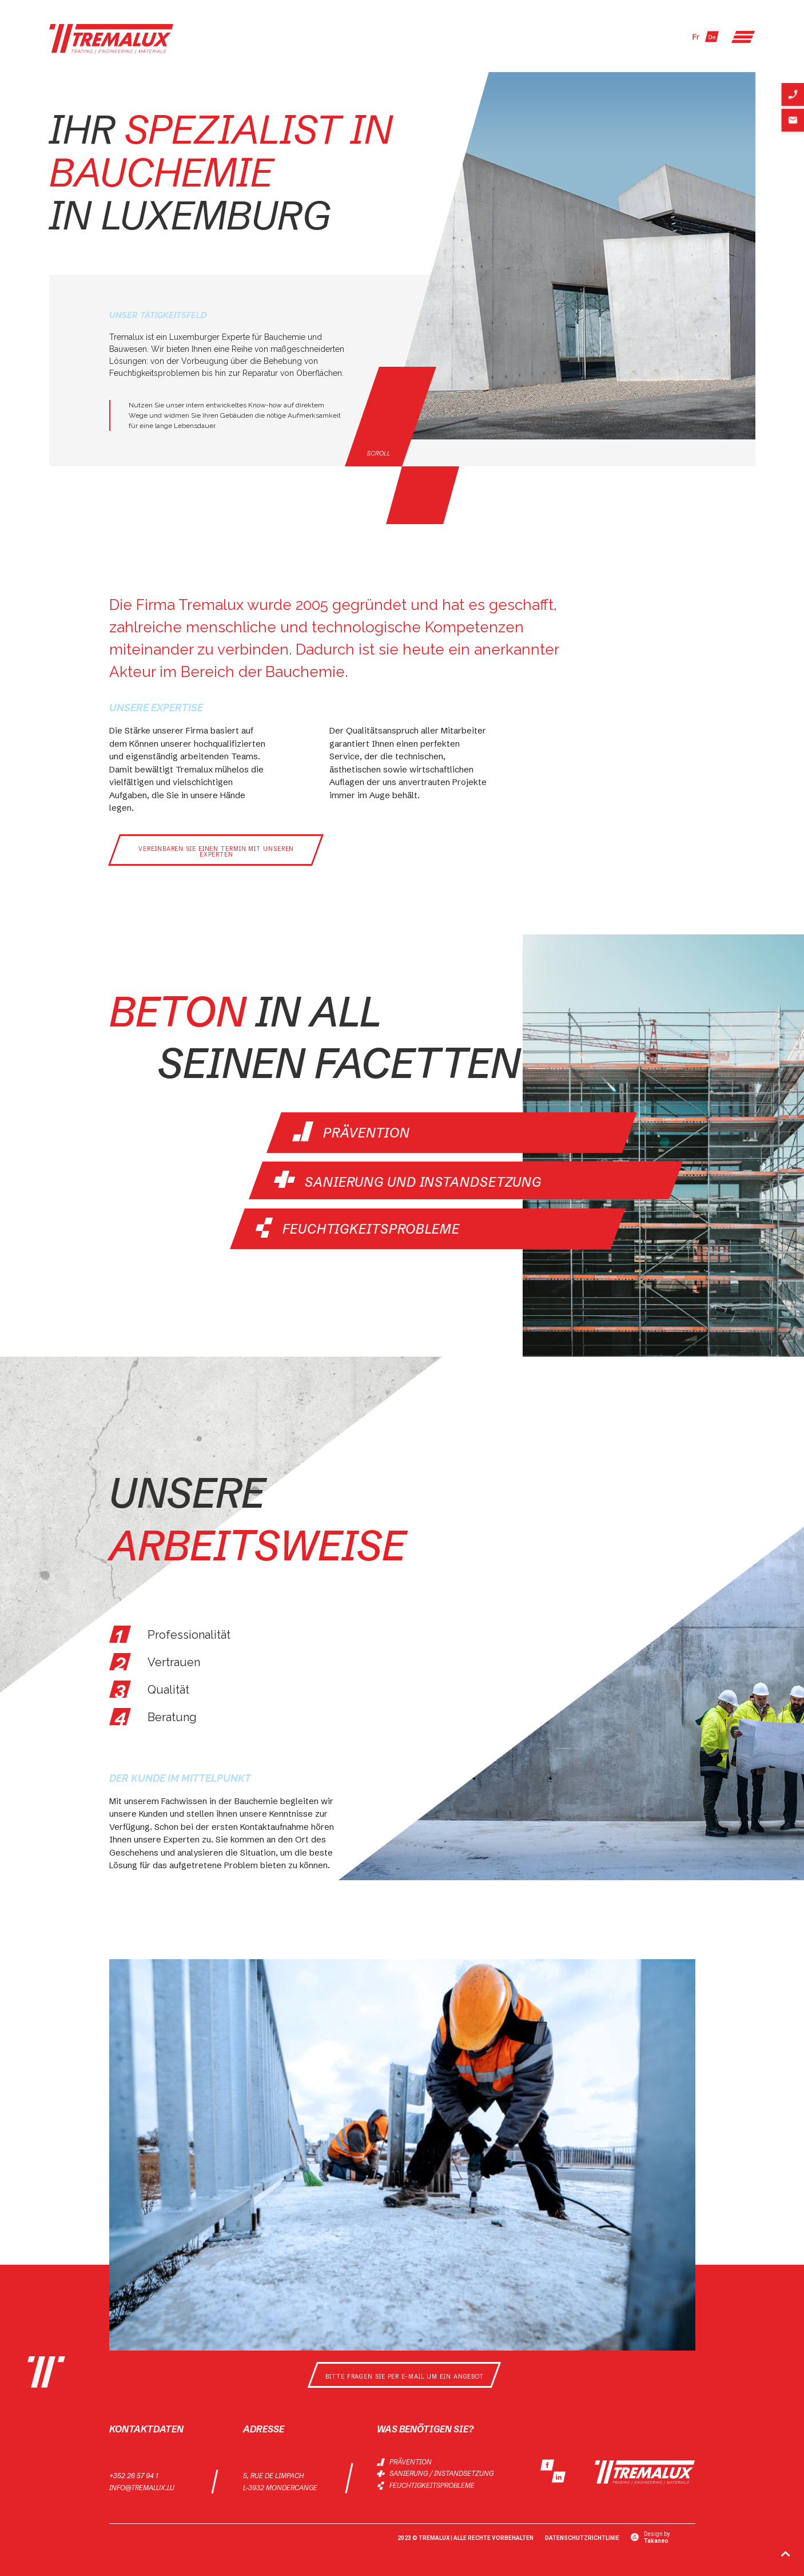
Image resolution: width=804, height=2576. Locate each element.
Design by (657, 2535)
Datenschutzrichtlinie (582, 2536)
